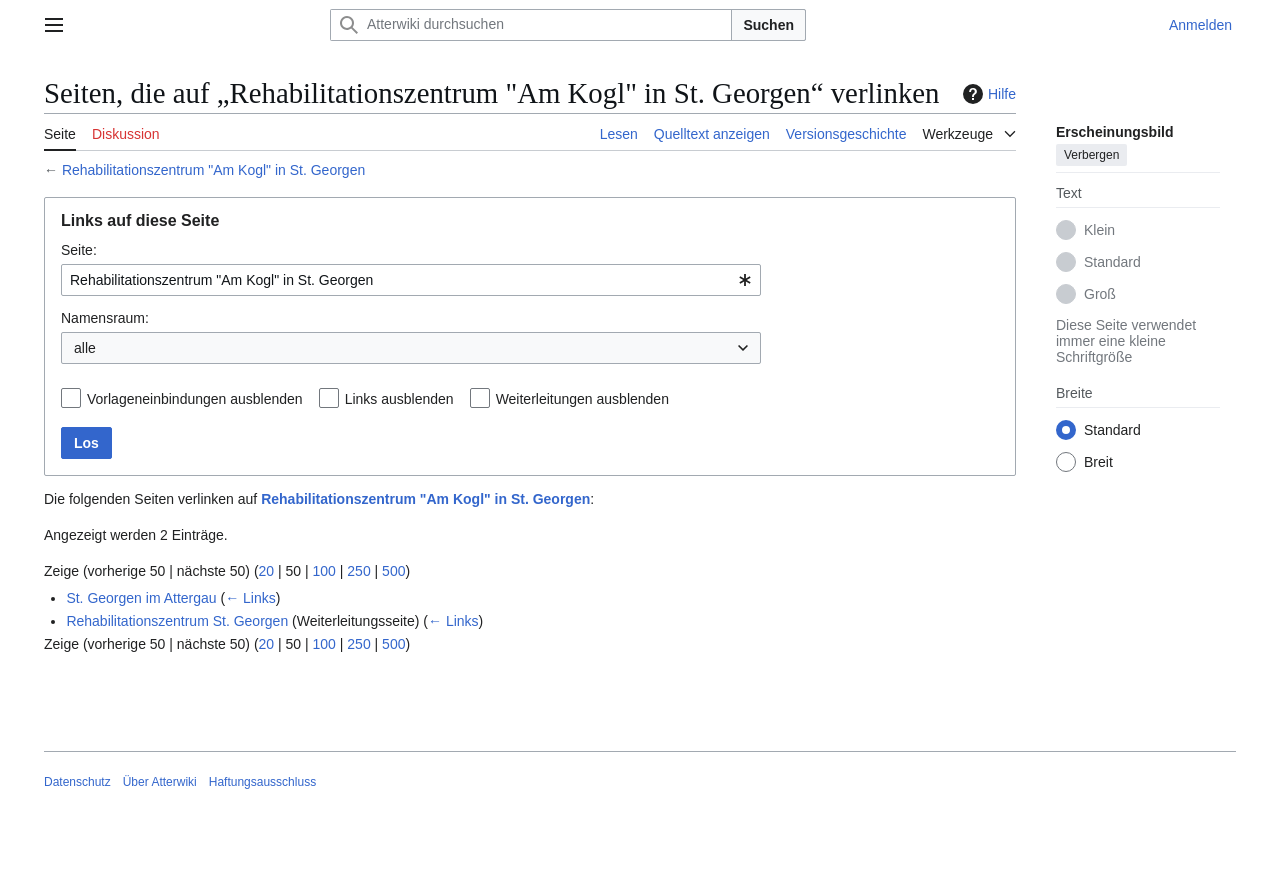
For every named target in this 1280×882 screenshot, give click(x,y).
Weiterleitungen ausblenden (582, 399)
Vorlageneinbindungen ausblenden (195, 399)
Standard (1112, 262)
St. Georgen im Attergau (141, 598)
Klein (1099, 230)
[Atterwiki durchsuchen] (531, 25)
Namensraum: (105, 318)
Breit (1098, 462)
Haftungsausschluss (262, 782)
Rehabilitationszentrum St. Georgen (177, 621)
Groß (1100, 294)
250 (358, 571)
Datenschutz (77, 782)
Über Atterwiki (160, 782)
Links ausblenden (399, 399)
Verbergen (1091, 155)
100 (324, 571)
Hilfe (987, 94)
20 (267, 571)
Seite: (79, 250)
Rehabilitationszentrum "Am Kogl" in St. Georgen (213, 170)
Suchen (768, 25)
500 (393, 571)
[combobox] (411, 280)
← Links (250, 598)
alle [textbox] (85, 348)
